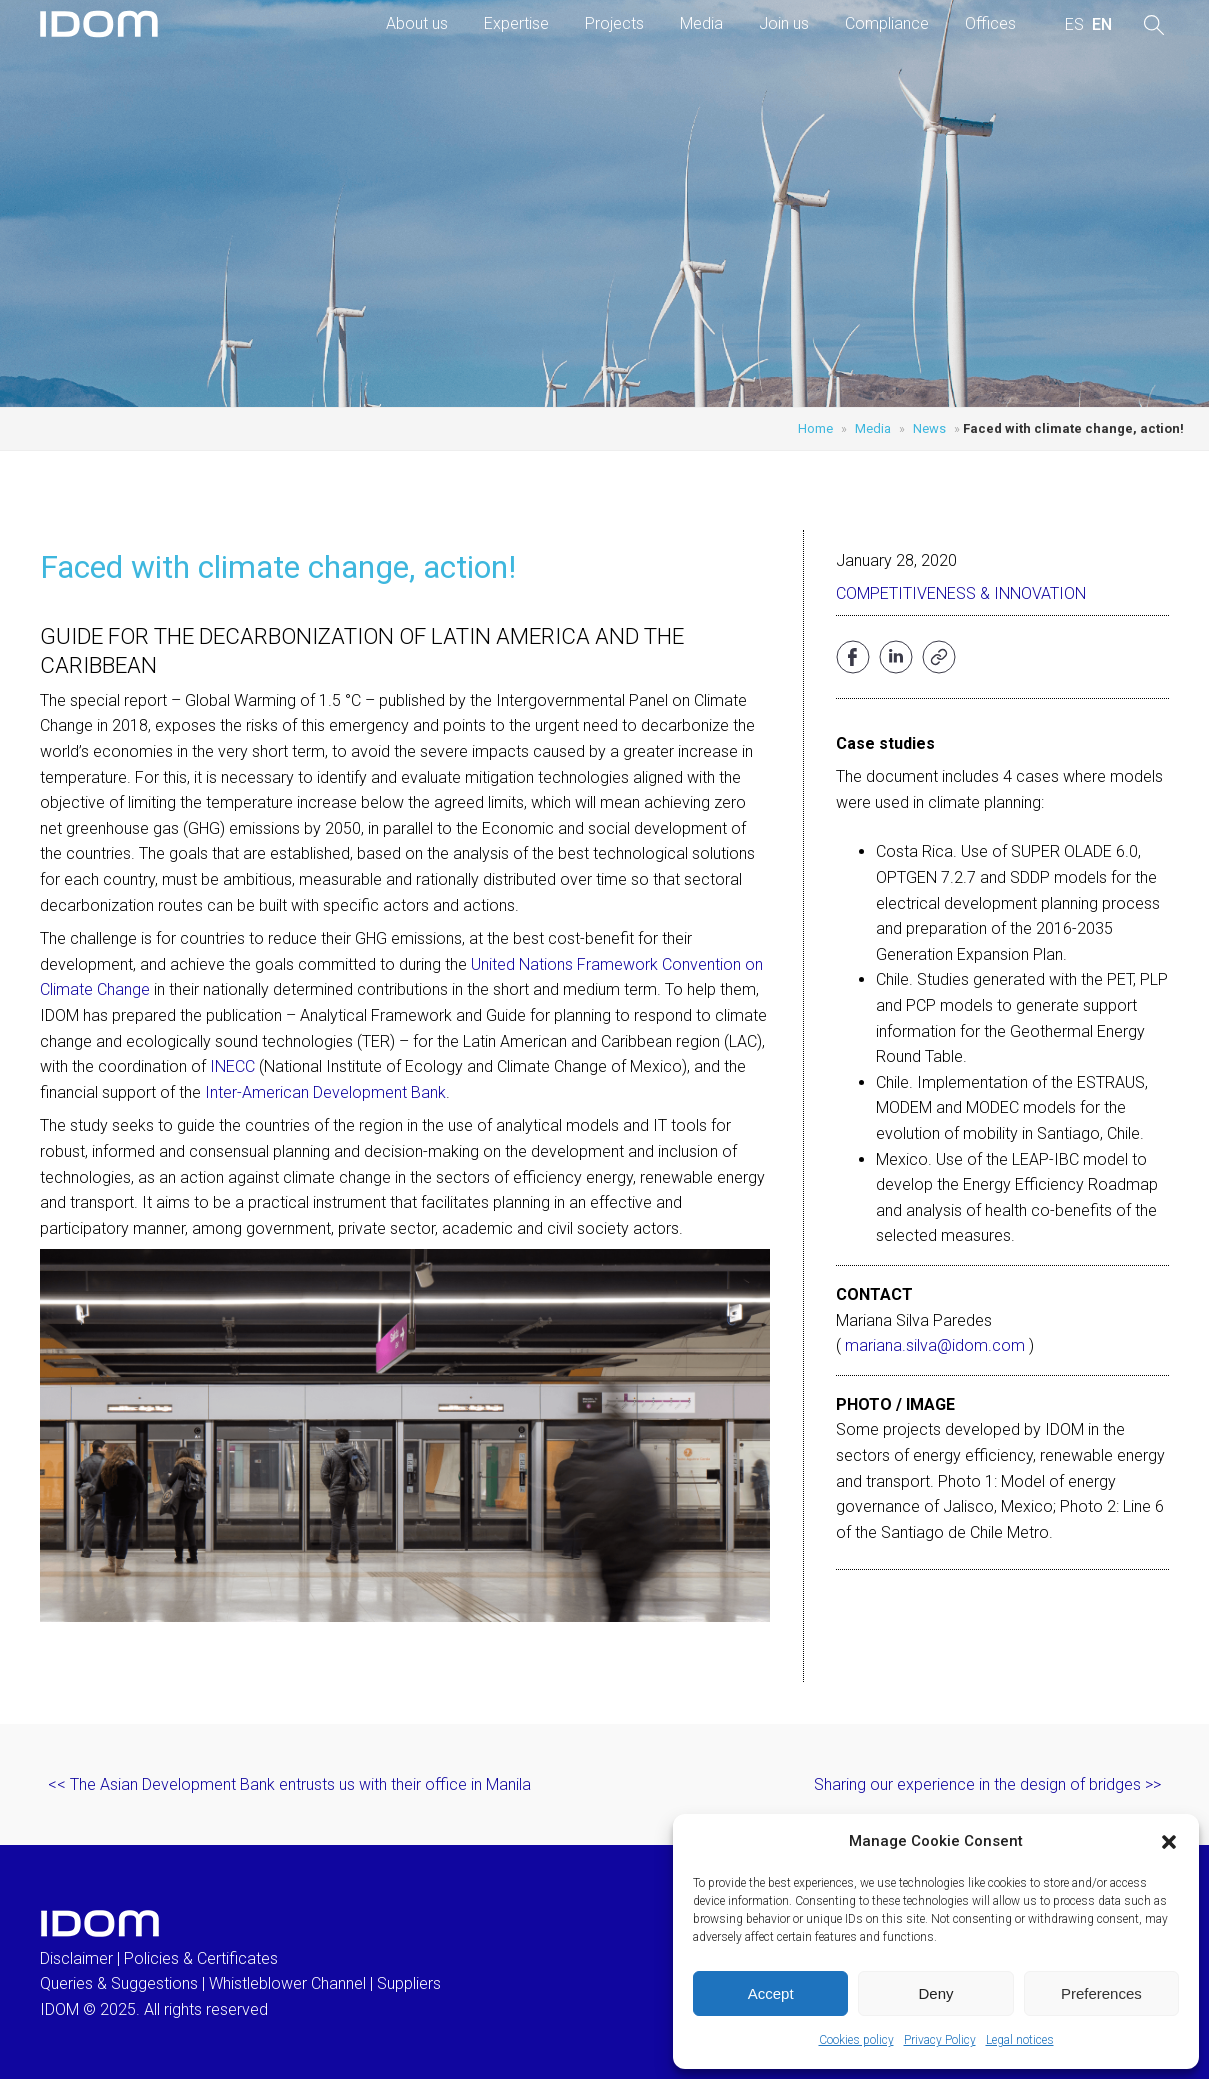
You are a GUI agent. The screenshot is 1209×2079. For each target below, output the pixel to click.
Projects (614, 23)
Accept (771, 1993)
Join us (784, 23)
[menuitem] (1074, 25)
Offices (990, 23)
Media (701, 23)
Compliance (887, 23)
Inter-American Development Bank (325, 1092)
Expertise (516, 23)
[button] (1169, 1842)
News (929, 428)
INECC (232, 1066)
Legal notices (1020, 2040)
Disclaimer (76, 1958)
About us (417, 23)
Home (815, 428)
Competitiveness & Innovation (961, 593)
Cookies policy (856, 2040)
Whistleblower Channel (287, 1983)
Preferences (1101, 1993)
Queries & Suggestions (119, 1983)
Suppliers (409, 1983)
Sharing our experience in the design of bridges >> (987, 1784)
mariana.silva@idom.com (935, 1345)
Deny (935, 1993)
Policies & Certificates (201, 1958)
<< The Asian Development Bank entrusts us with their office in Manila (289, 1784)
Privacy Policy (940, 2040)
